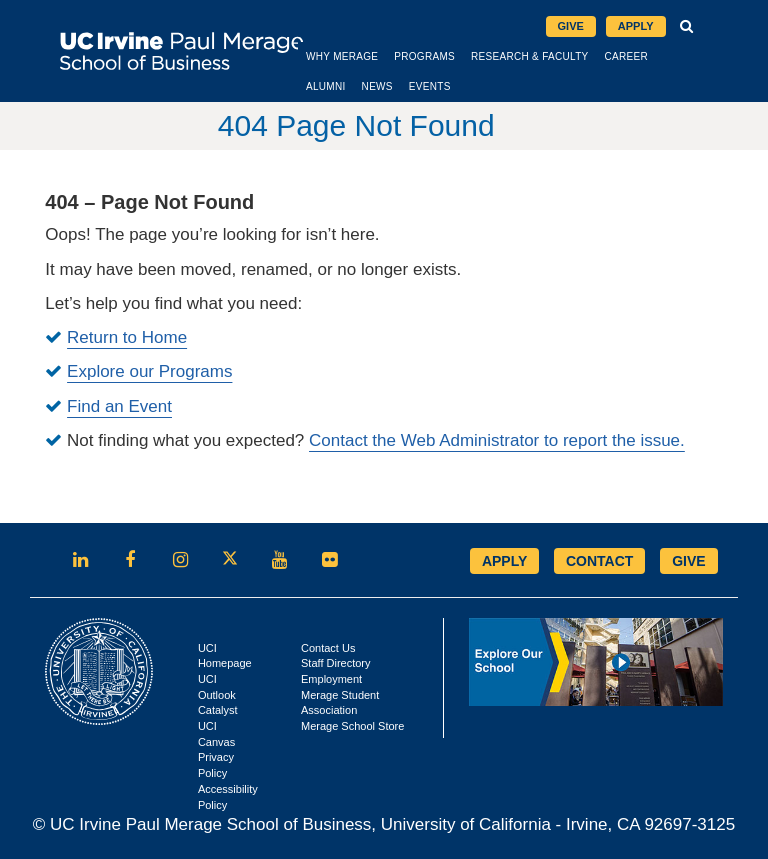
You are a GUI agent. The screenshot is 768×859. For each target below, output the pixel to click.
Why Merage (379, 54)
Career (663, 54)
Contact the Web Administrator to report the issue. (497, 438)
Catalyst (218, 709)
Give (571, 25)
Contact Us (328, 646)
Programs (461, 54)
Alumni (363, 84)
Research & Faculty (566, 54)
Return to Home (127, 336)
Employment (331, 677)
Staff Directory (336, 662)
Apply (642, 27)
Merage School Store (352, 725)
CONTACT (599, 559)
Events (467, 84)
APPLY (504, 559)
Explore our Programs (149, 370)
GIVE (688, 559)
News (414, 84)
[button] (687, 26)
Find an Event (119, 404)
